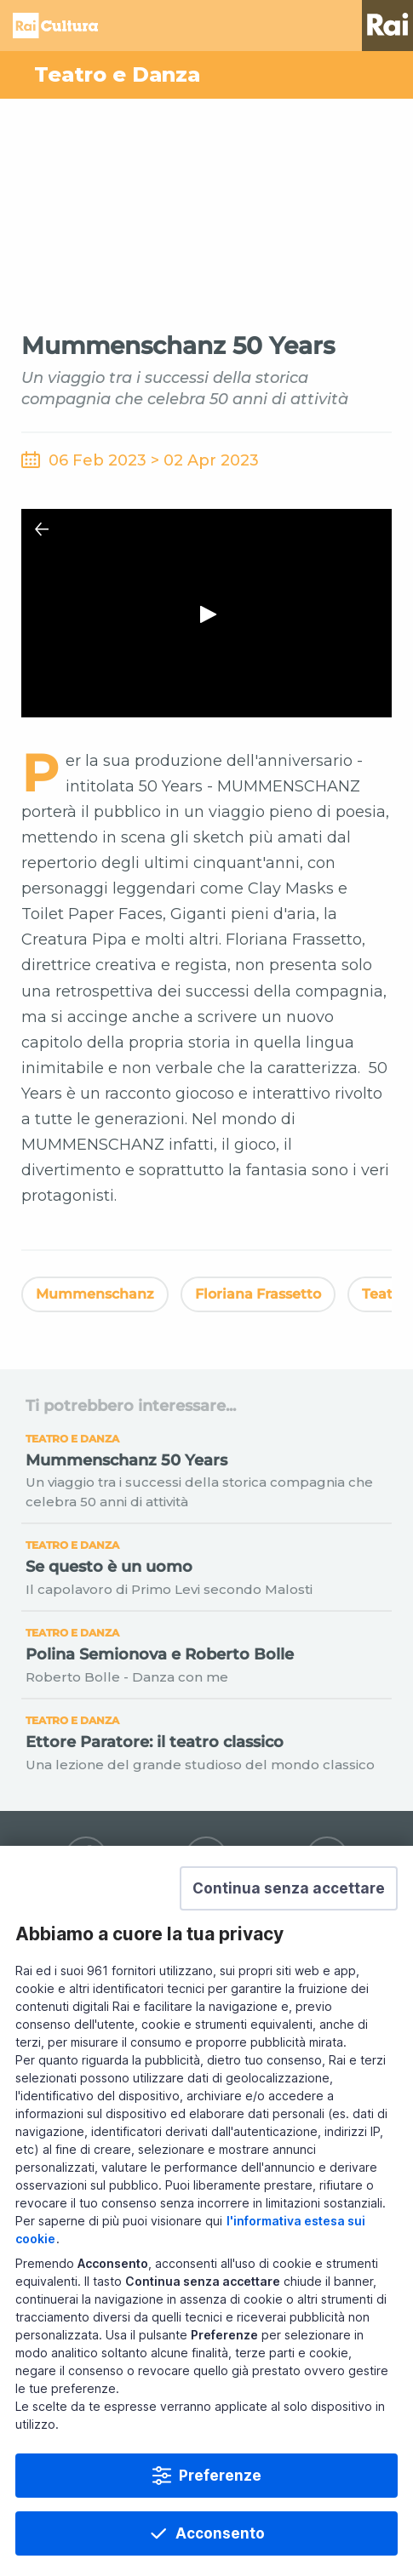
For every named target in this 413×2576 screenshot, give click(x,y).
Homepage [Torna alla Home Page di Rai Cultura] (55, 25)
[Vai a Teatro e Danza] (206, 75)
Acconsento (220, 2533)
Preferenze (220, 2475)
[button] (289, 1888)
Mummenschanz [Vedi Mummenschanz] (95, 1294)
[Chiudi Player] (41, 529)
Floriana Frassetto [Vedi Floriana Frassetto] (258, 1294)
